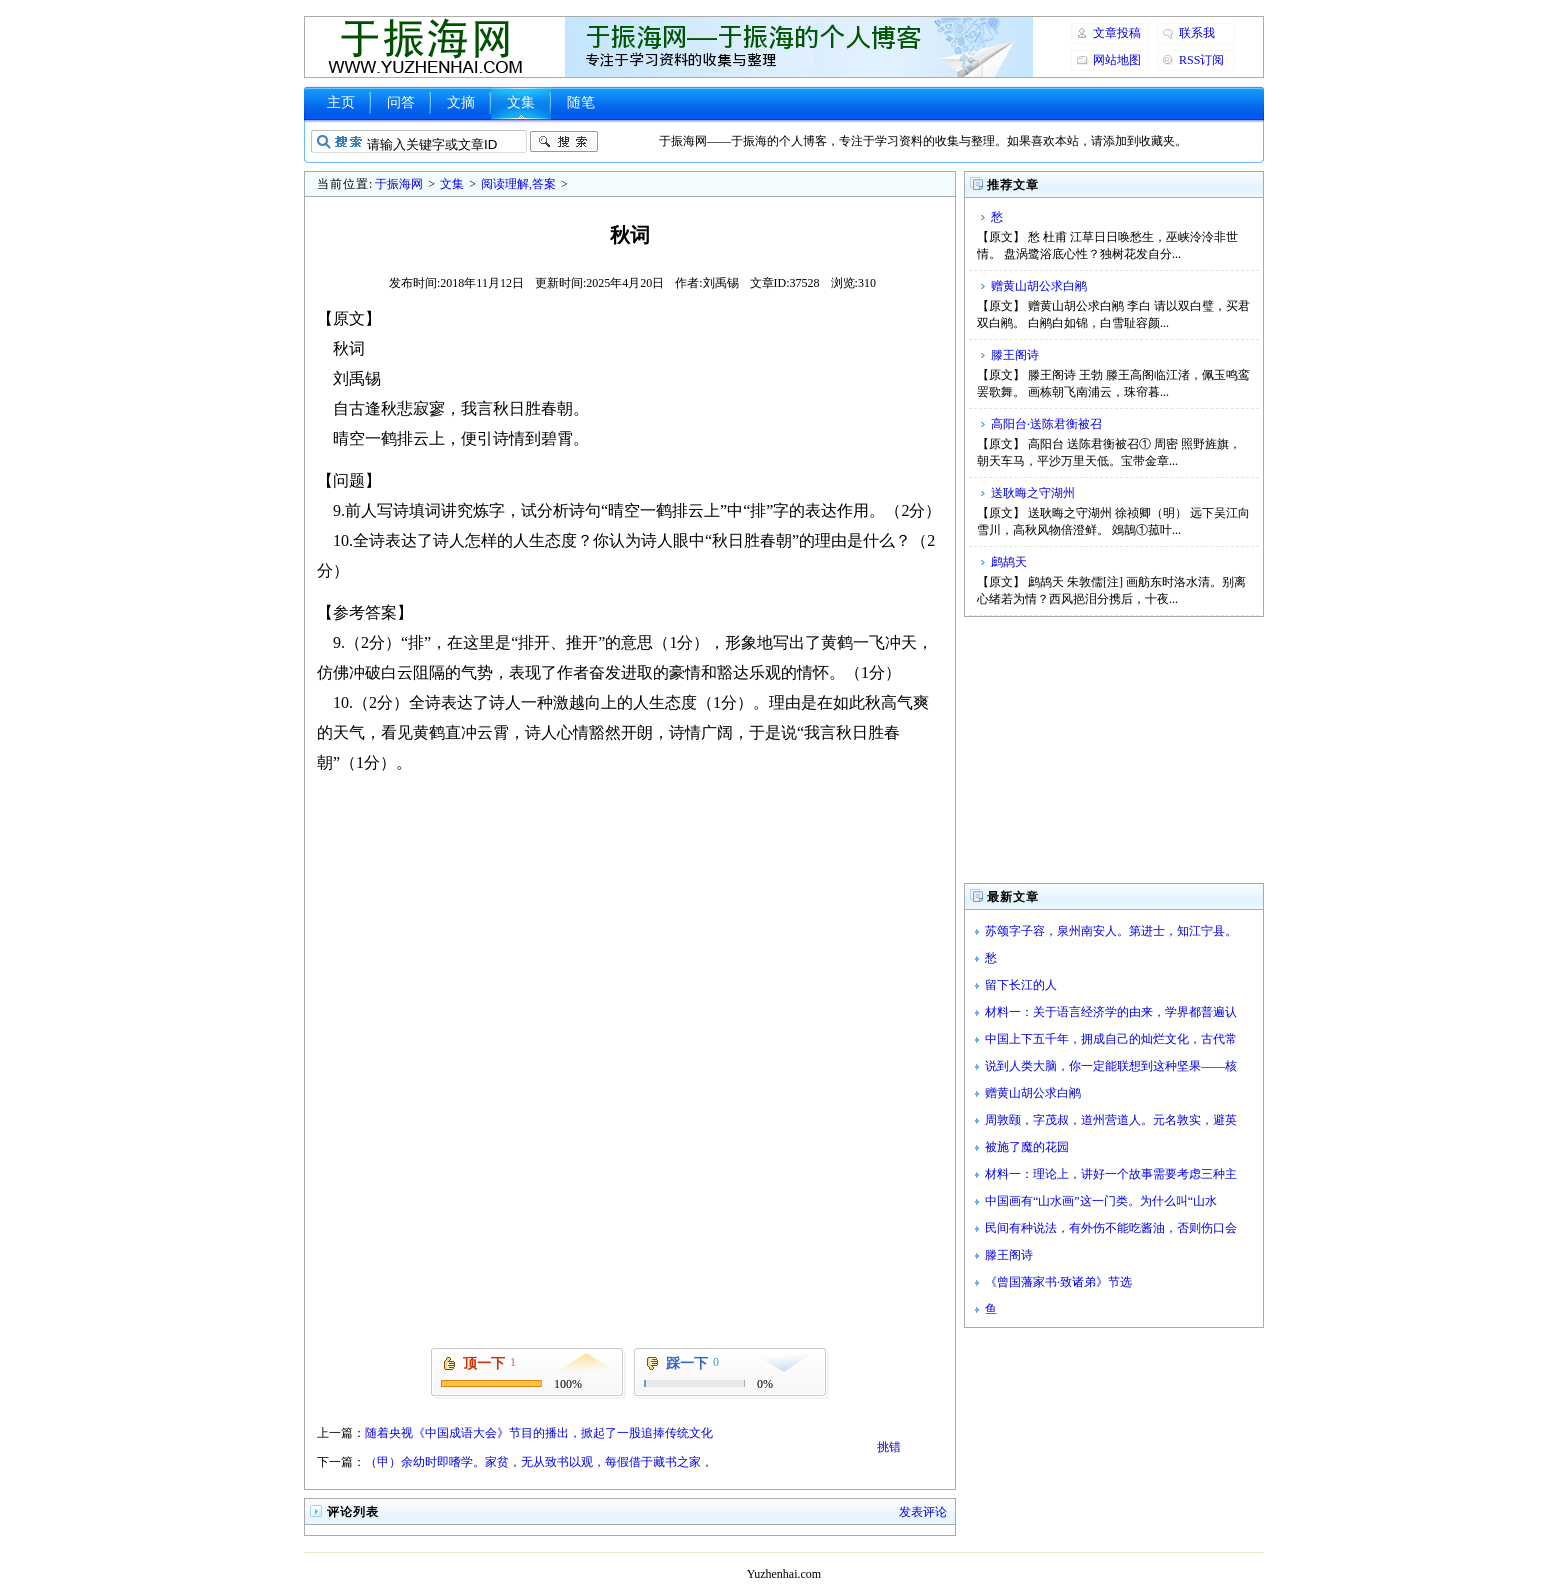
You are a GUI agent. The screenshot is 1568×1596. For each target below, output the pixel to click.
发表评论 (923, 1512)
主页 (341, 102)
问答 (401, 102)
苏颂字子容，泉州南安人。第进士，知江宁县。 (1111, 931)
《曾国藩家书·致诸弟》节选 (1058, 1282)
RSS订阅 (1201, 60)
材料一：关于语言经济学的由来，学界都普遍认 (1111, 1012)
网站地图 (1117, 60)
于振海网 (399, 184)
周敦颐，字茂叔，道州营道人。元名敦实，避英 (1111, 1120)
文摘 (461, 102)
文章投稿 (1117, 33)
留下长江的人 (1021, 985)
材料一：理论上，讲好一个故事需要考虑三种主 (1111, 1174)
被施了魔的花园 (1027, 1147)
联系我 (1197, 33)
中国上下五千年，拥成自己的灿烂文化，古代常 (1111, 1039)
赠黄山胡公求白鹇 (1039, 286)
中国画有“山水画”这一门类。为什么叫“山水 (1101, 1201)
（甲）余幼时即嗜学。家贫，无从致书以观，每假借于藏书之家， (539, 1462)
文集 (521, 102)
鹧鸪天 (1009, 562)
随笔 (581, 102)
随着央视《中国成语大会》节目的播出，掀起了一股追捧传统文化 (539, 1433)
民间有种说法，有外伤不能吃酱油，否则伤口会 (1111, 1228)
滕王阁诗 (1015, 355)
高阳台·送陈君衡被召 (1046, 424)
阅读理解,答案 (518, 184)
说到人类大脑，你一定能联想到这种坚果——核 (1111, 1066)
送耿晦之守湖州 (1033, 493)
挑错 (889, 1447)
